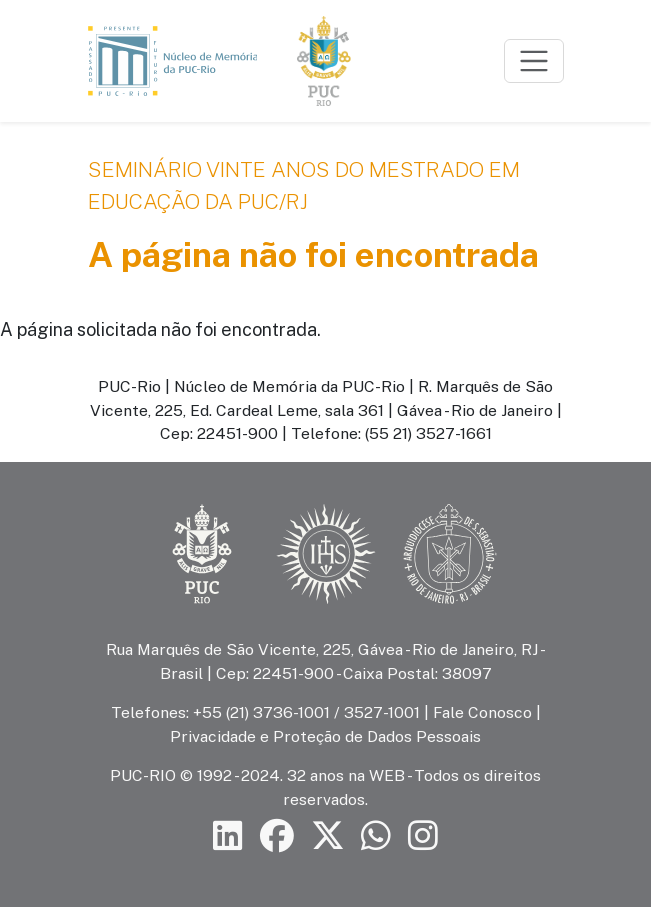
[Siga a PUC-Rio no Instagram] (423, 835)
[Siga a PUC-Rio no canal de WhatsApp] (376, 835)
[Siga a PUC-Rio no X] (328, 835)
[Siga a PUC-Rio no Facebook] (277, 835)
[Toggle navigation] (534, 61)
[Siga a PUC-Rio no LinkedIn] (228, 835)
